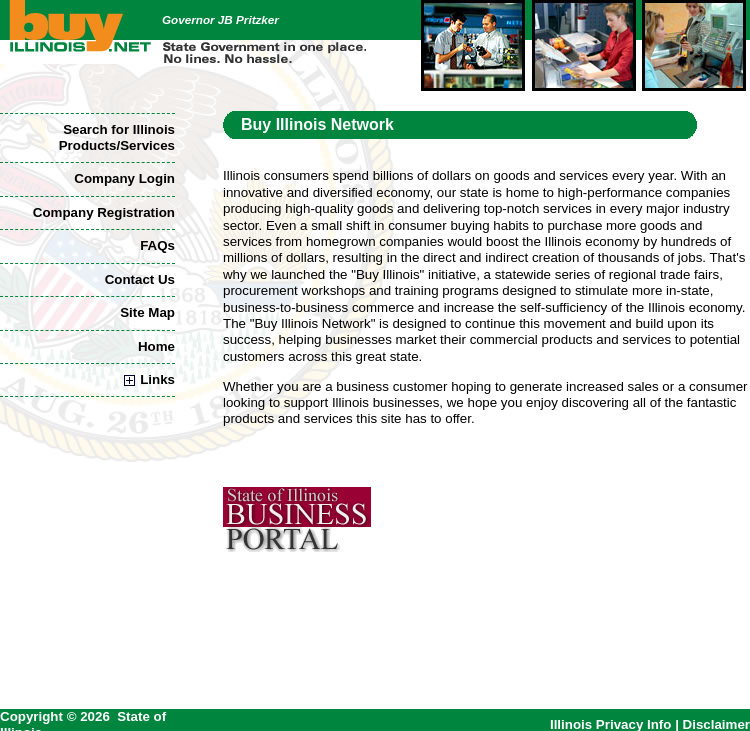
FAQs (157, 245)
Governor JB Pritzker (220, 19)
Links (149, 379)
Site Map (147, 312)
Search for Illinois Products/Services (117, 137)
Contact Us (140, 279)
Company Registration (104, 212)
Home (156, 346)
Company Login (124, 178)
